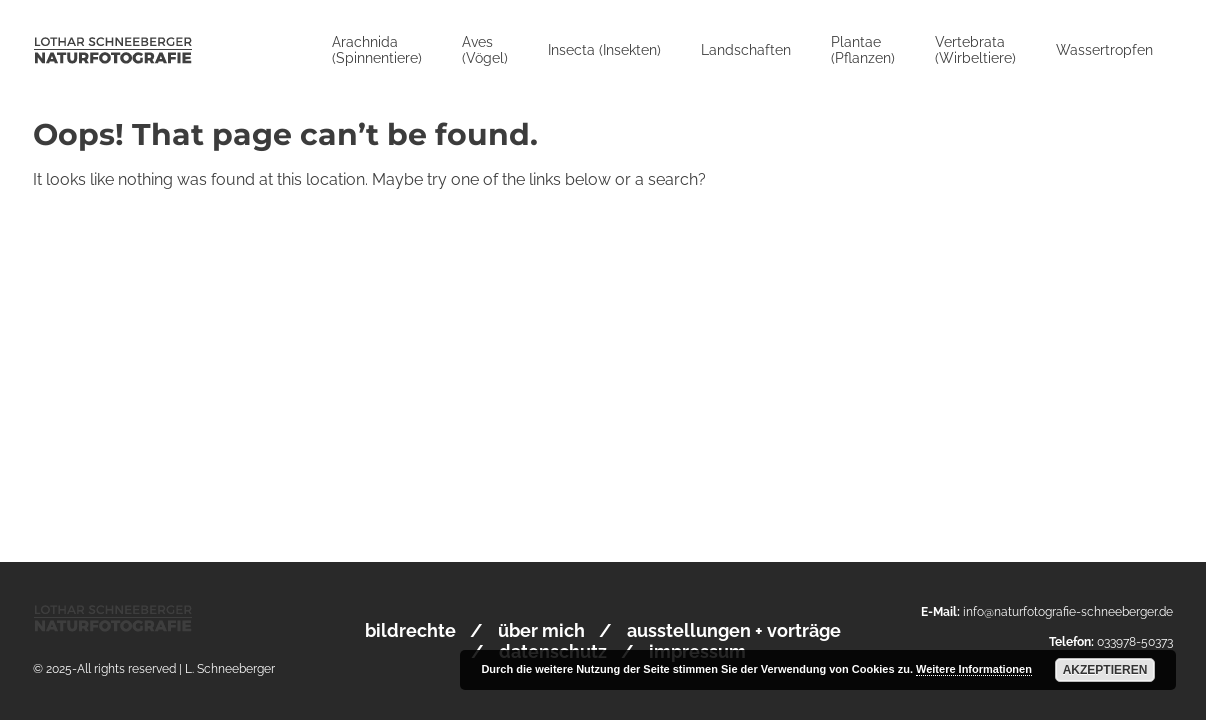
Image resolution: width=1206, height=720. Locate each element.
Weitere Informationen (974, 669)
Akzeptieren (1105, 670)
